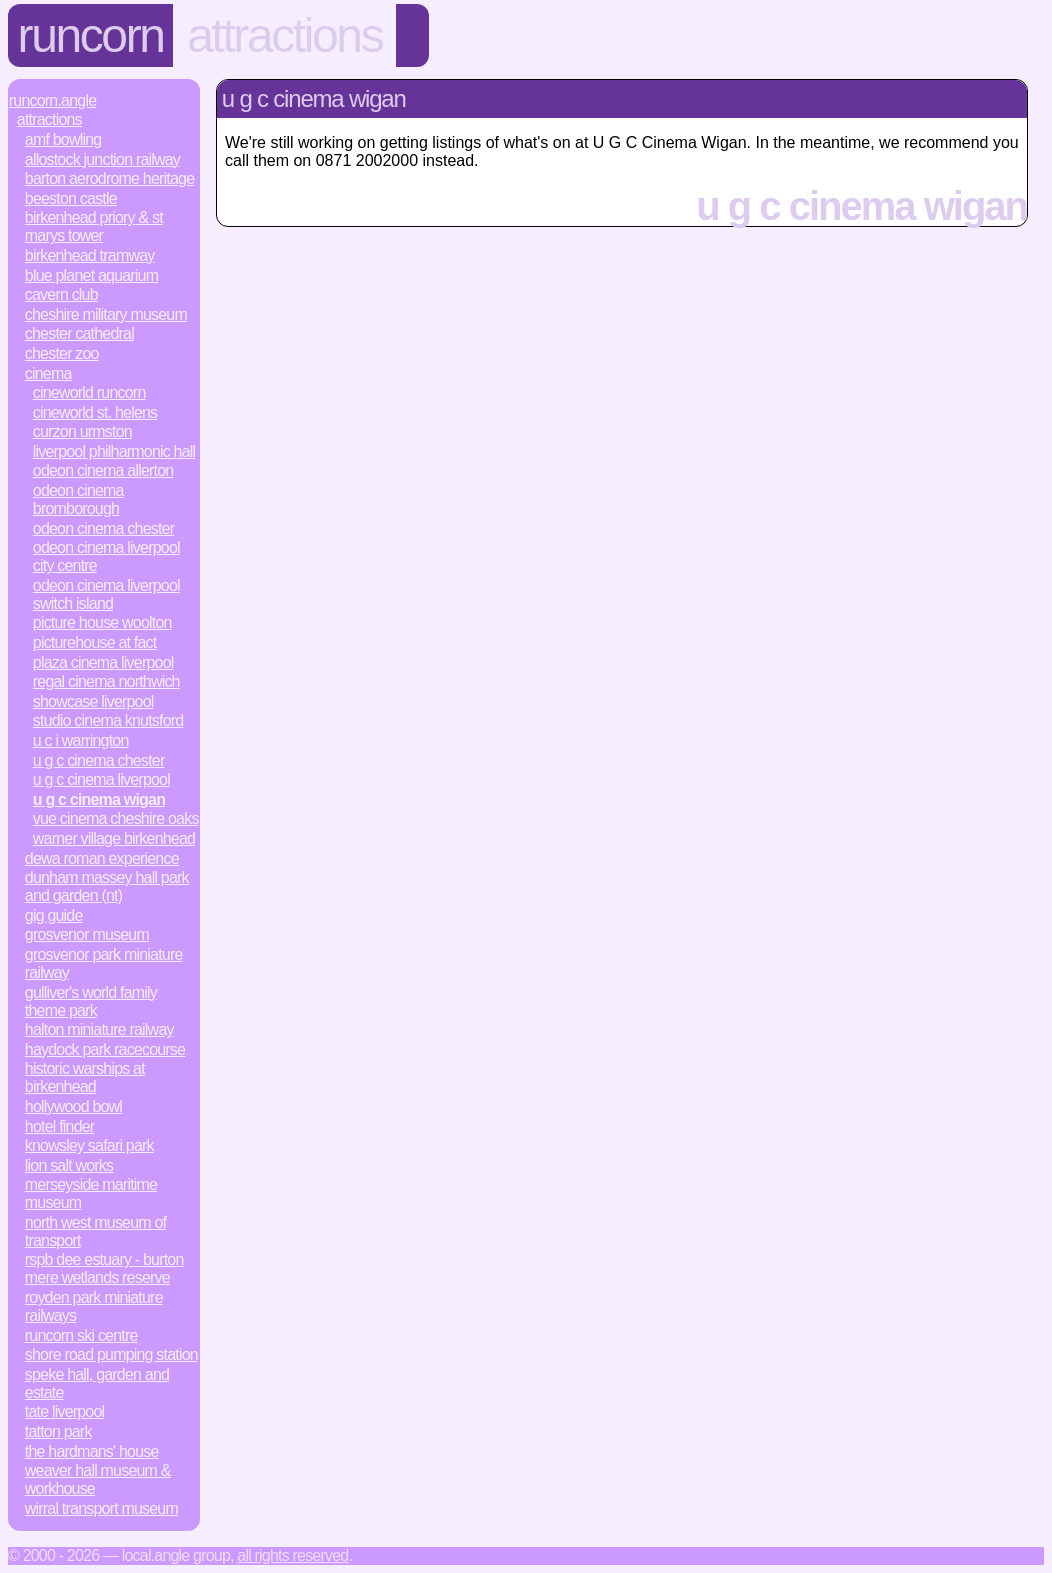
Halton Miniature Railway (99, 1029)
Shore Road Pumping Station (111, 1354)
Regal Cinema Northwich (106, 681)
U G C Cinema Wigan (99, 799)
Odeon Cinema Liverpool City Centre (106, 556)
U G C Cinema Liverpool (101, 779)
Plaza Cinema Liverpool (103, 662)
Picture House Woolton (102, 622)
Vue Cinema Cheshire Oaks (116, 818)
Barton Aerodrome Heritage (109, 178)
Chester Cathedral (79, 333)
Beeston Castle (71, 198)
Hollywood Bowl (73, 1106)
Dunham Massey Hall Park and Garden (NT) (107, 886)
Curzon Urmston (82, 431)
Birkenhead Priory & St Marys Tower (94, 226)
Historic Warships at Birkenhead (85, 1077)
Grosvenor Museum (87, 934)
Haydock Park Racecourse (105, 1049)
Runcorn (91, 35)
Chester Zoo (62, 353)
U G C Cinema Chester (99, 760)
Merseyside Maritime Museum (91, 1193)
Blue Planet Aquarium (91, 275)
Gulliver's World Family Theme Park (91, 1001)
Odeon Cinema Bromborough (78, 499)
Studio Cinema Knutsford (108, 720)
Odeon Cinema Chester (103, 528)
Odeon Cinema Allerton (103, 470)
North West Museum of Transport (95, 1231)
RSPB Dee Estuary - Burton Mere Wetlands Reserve (104, 1268)
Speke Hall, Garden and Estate (97, 1383)
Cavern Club (61, 294)
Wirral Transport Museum (101, 1508)
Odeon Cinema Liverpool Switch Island (106, 594)
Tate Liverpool (65, 1411)
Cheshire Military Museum (106, 314)
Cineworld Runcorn (89, 392)
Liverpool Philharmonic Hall (114, 451)
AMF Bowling (63, 139)
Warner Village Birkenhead (114, 838)
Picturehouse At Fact (95, 642)
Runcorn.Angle (52, 100)
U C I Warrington (81, 740)
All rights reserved (292, 1555)
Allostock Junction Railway (102, 159)
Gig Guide (54, 915)
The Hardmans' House (92, 1451)
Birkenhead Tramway (90, 255)
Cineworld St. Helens (95, 412)
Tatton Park (58, 1431)
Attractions (284, 35)
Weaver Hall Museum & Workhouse (98, 1479)
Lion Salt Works (69, 1165)
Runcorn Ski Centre (81, 1335)
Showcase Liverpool (93, 701)
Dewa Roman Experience (102, 858)
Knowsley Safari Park (89, 1145)
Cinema (48, 373)
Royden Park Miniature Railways (94, 1306)
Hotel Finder (60, 1126)
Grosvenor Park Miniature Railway (104, 963)
